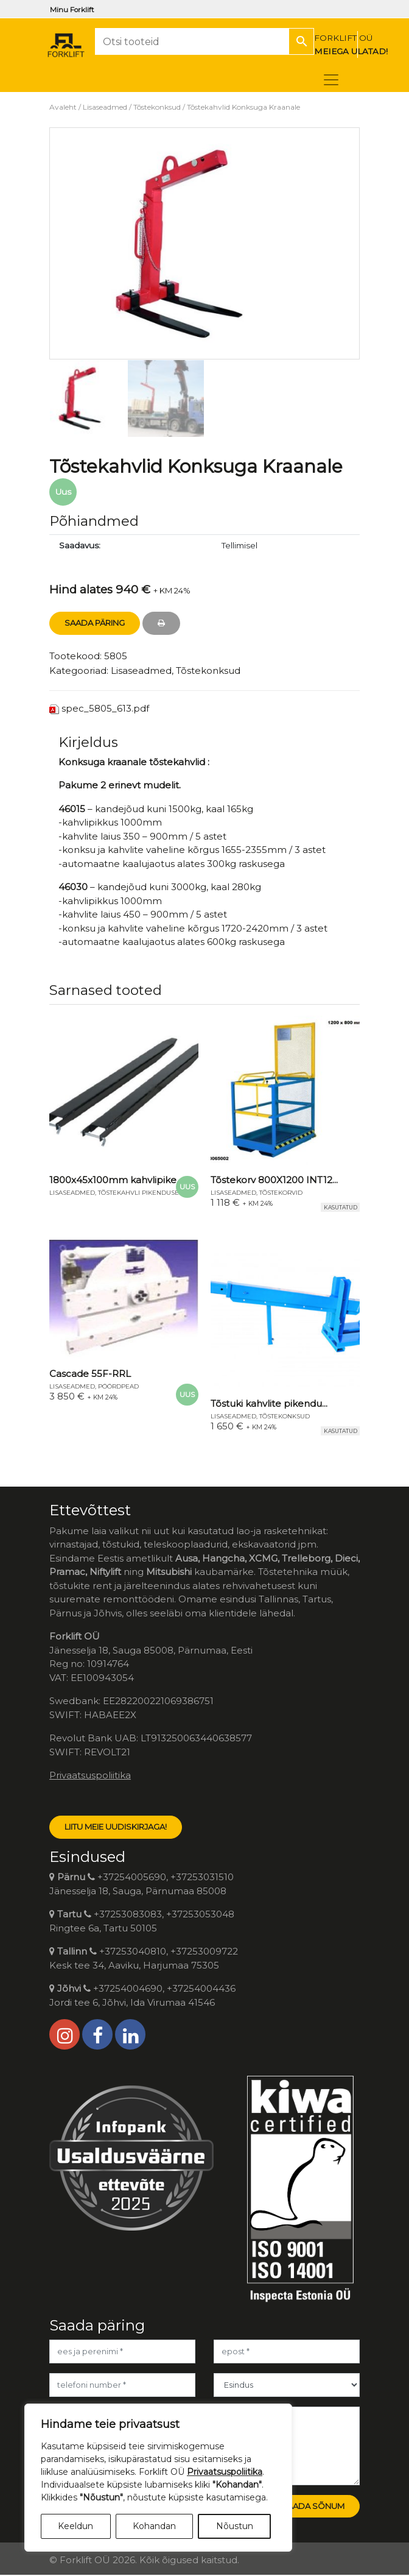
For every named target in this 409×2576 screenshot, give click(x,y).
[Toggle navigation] (331, 80)
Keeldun (75, 2526)
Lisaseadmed (105, 106)
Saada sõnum (313, 2506)
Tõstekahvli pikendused (141, 1193)
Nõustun (234, 2526)
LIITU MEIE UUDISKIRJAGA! (116, 1826)
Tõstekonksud (157, 106)
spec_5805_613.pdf (105, 708)
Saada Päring (95, 623)
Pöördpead (118, 1386)
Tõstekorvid (280, 1193)
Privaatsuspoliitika (90, 1775)
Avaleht (63, 106)
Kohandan (154, 2526)
